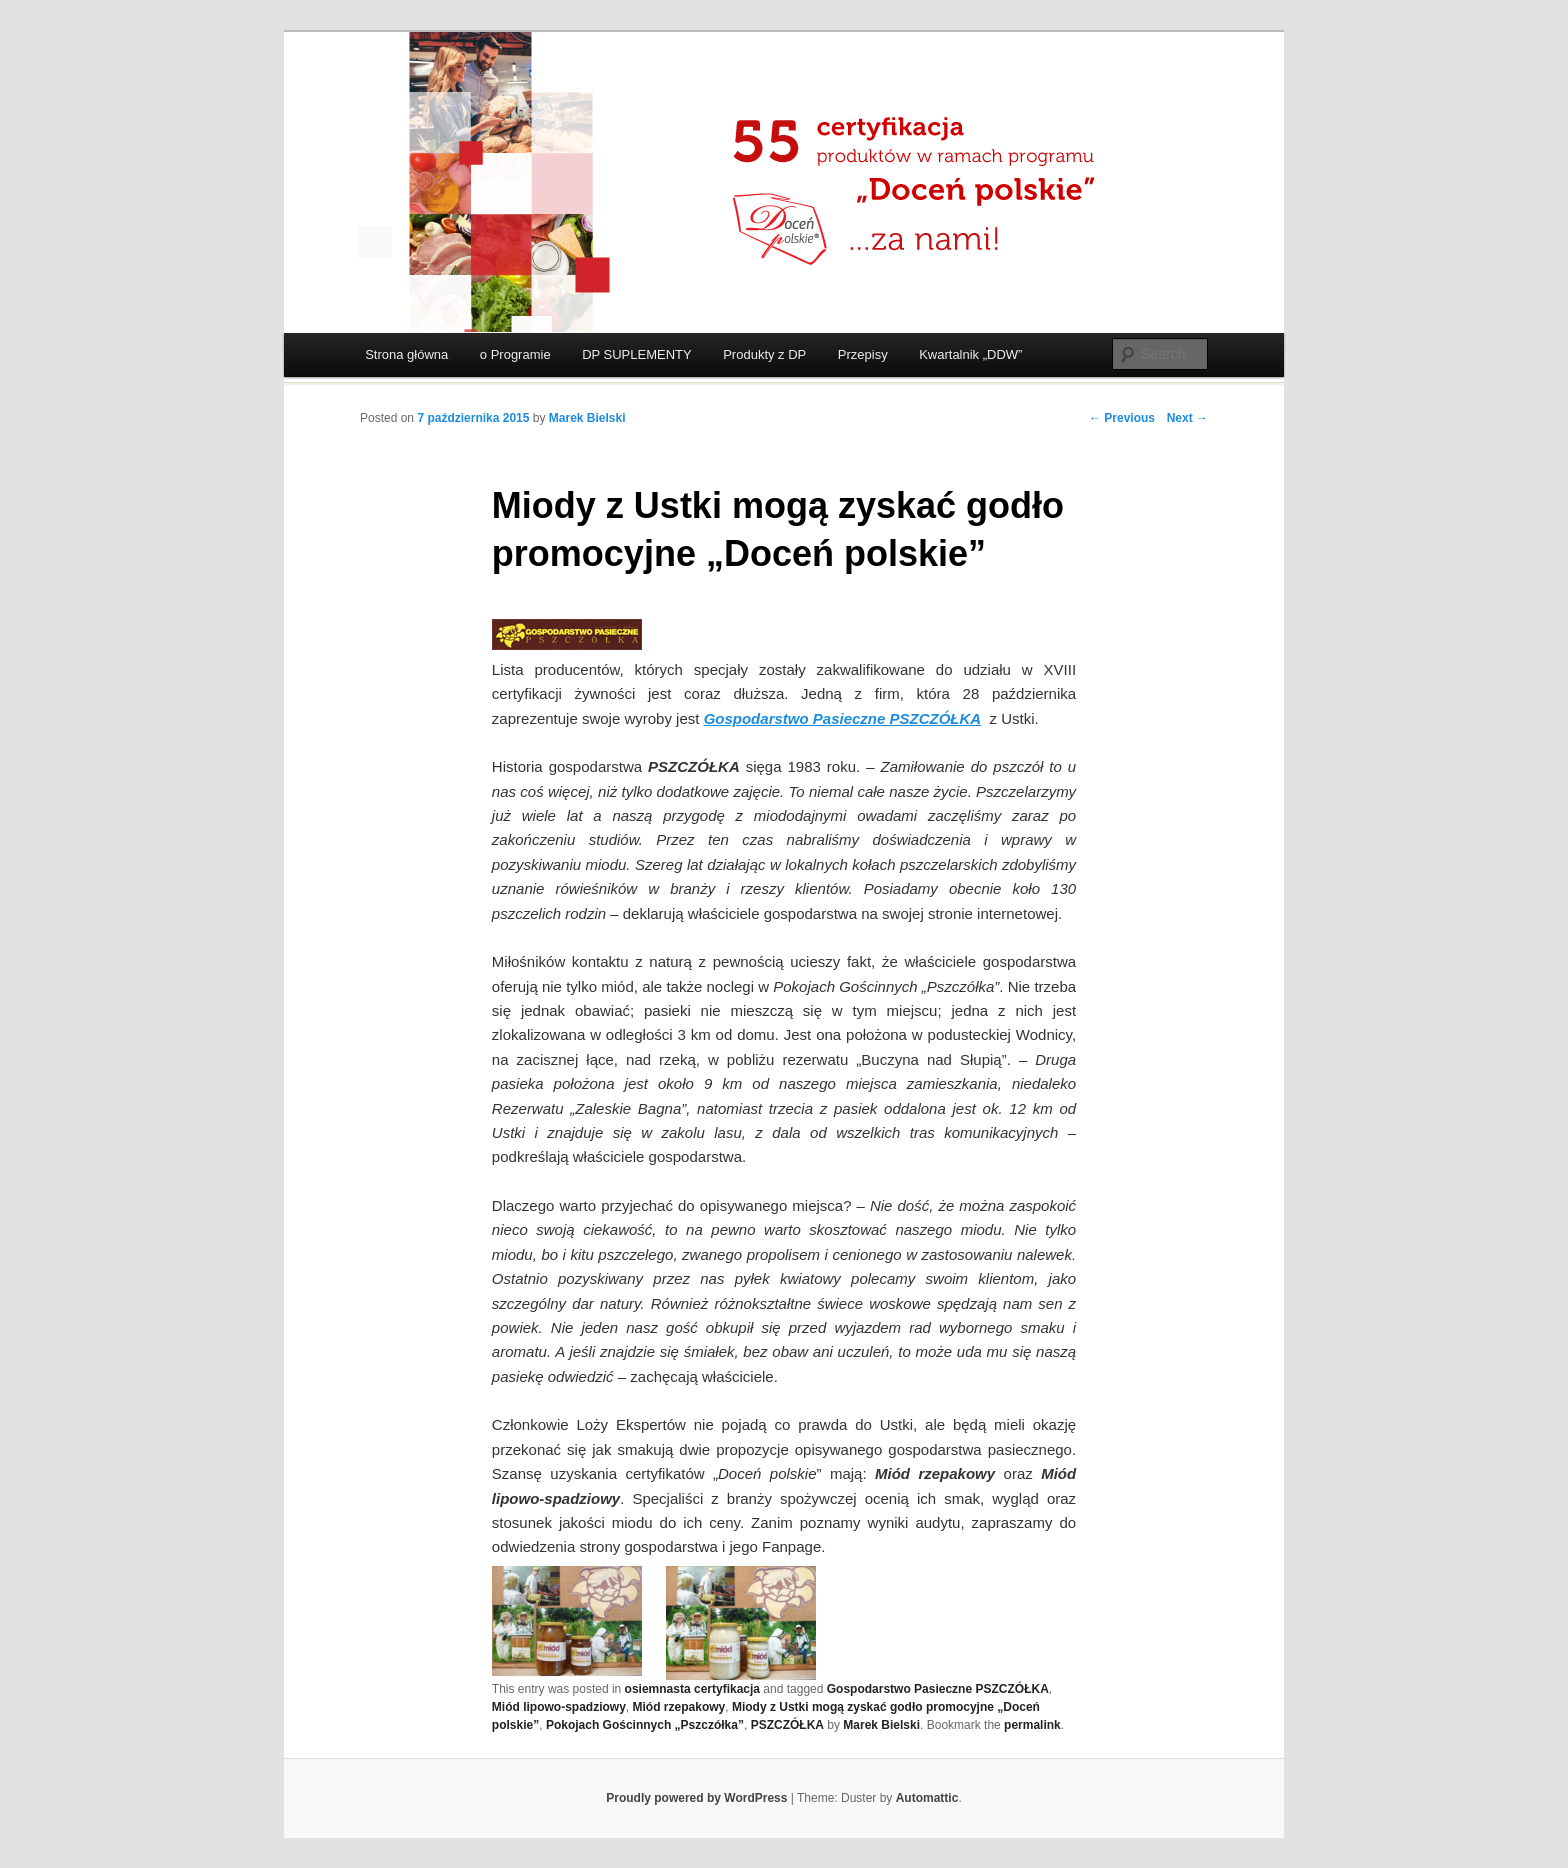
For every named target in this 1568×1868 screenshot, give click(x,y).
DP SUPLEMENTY (637, 354)
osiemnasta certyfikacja (692, 1689)
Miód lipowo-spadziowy (559, 1707)
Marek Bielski (587, 418)
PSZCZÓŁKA (787, 1725)
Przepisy (863, 354)
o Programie (515, 354)
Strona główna (406, 354)
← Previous (1122, 418)
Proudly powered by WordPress (696, 1798)
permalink (1032, 1725)
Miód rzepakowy (679, 1707)
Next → (1187, 418)
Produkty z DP (764, 354)
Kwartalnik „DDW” (970, 354)
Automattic (927, 1798)
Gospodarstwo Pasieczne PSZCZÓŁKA (938, 1689)
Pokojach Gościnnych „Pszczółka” (645, 1725)
